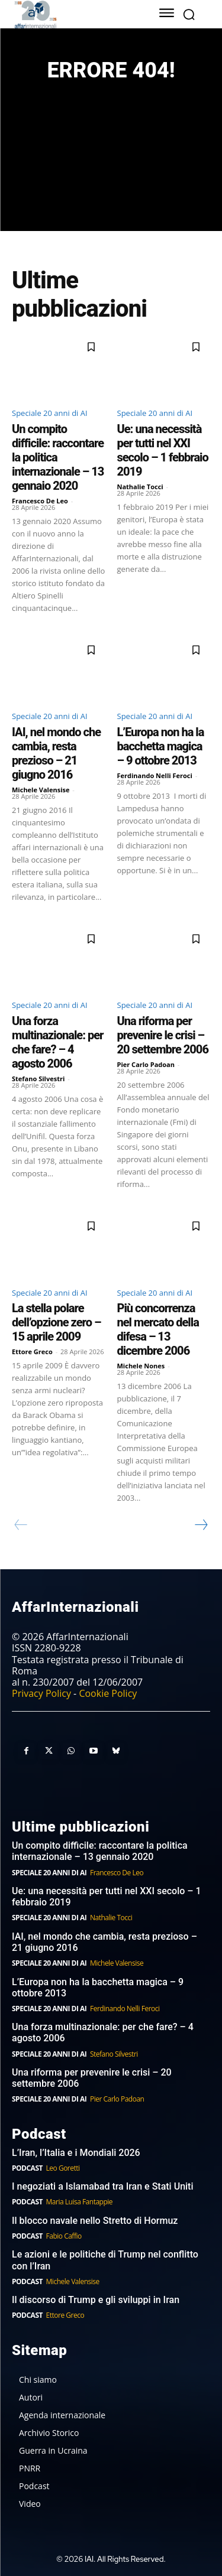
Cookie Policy (108, 1693)
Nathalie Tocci (140, 486)
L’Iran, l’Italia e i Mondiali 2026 (76, 2152)
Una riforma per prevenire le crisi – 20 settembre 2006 (162, 1035)
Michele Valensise (41, 789)
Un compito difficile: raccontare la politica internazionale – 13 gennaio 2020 (100, 1851)
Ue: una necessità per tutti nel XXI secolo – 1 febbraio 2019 (162, 450)
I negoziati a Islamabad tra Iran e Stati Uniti (103, 2186)
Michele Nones (141, 1365)
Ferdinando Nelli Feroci (154, 775)
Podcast (27, 2168)
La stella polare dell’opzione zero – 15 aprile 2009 (56, 1322)
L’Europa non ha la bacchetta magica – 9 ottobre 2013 (160, 746)
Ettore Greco (32, 1351)
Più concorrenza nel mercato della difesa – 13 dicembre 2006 (158, 1329)
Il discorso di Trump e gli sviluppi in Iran (95, 2299)
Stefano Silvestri (38, 1078)
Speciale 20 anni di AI (50, 413)
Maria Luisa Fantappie (79, 2202)
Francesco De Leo (40, 500)
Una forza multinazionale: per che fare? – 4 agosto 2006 (58, 1042)
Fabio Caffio (64, 2236)
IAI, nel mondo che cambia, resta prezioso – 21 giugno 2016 (56, 753)
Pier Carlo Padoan (146, 1064)
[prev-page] (21, 1525)
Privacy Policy (41, 1693)
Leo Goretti (63, 2168)
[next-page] (200, 1525)
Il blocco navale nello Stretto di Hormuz (95, 2220)
